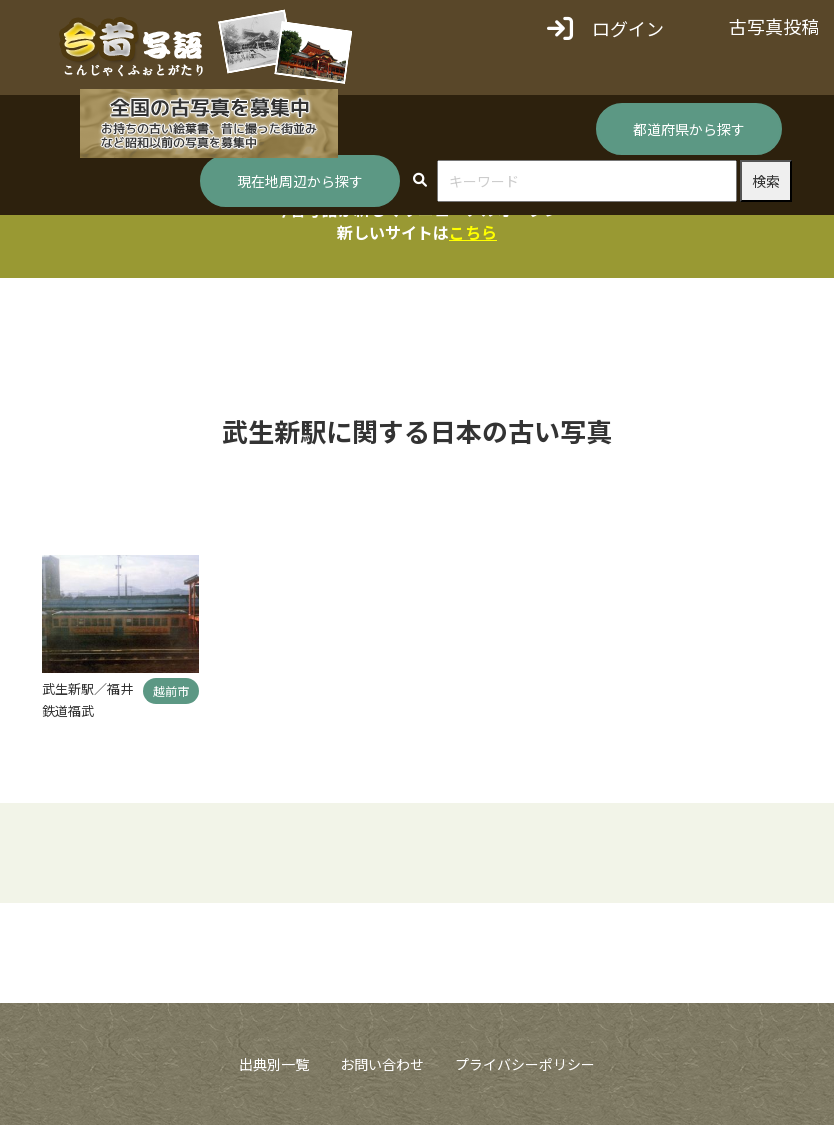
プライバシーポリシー (525, 1064)
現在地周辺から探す (300, 181)
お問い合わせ (382, 1064)
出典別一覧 (274, 1064)
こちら (473, 232)
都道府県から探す (689, 129)
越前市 (171, 690)
